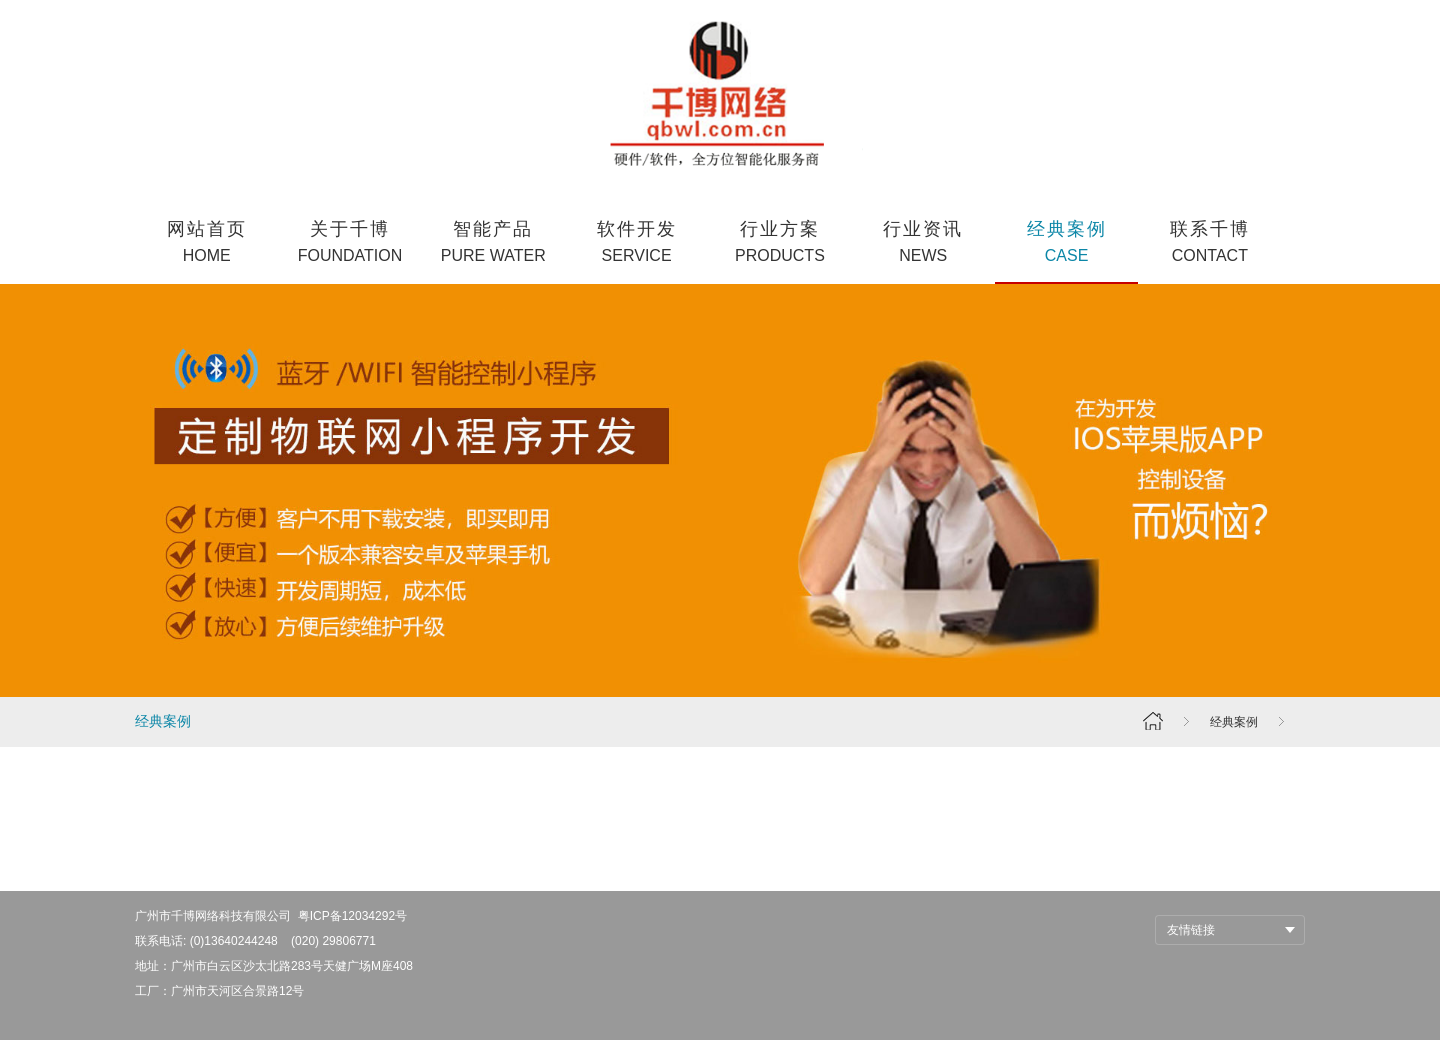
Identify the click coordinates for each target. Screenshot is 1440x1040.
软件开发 (636, 243)
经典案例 (1066, 243)
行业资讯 (923, 243)
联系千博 (1209, 243)
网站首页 (206, 243)
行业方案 (779, 243)
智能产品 (493, 243)
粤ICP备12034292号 (352, 916)
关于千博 (349, 243)
